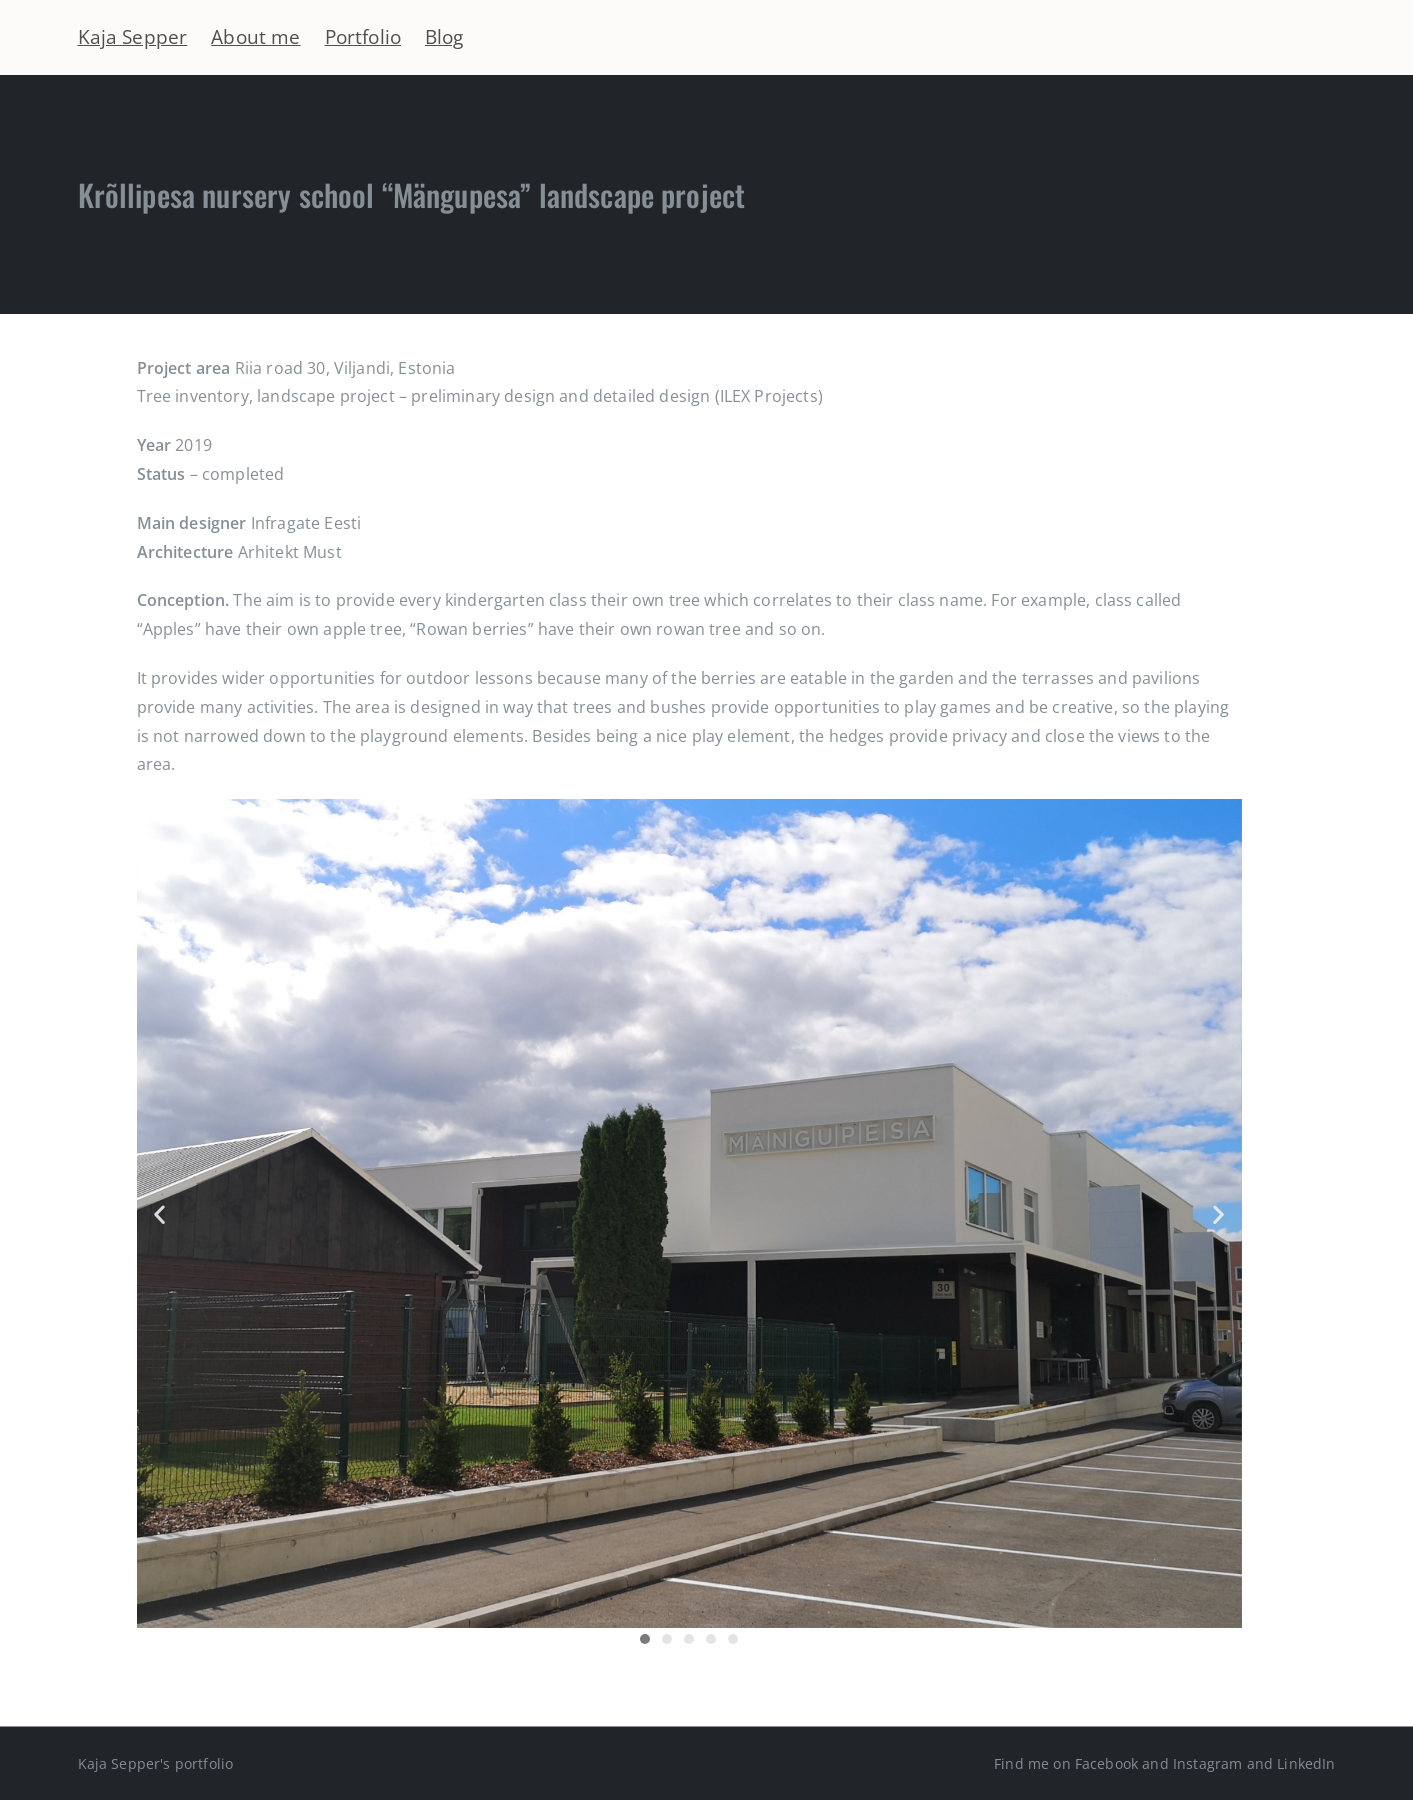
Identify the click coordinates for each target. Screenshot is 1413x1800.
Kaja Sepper (133, 36)
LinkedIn (1306, 1763)
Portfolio (363, 36)
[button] (159, 1213)
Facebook (1106, 1763)
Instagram (1207, 1763)
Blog (444, 36)
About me (255, 36)
